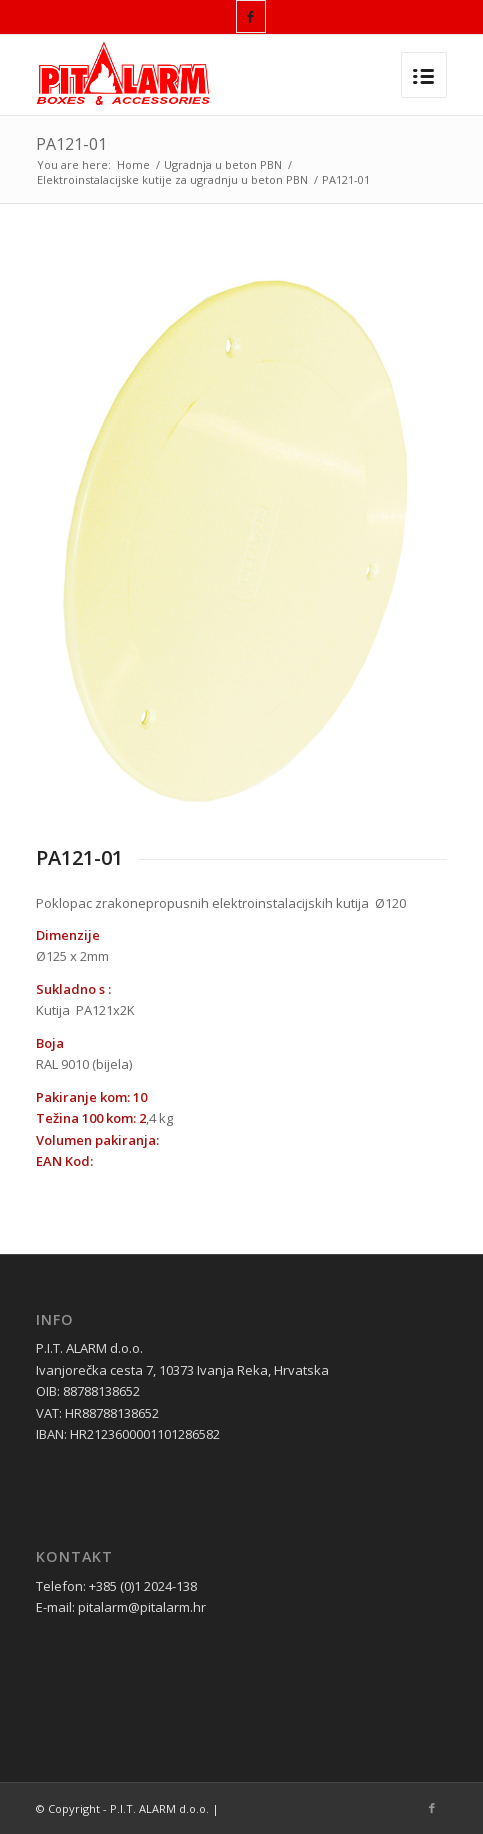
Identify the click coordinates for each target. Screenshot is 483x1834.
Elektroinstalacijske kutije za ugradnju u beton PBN (172, 179)
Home (133, 164)
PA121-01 (71, 144)
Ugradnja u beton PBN (223, 164)
